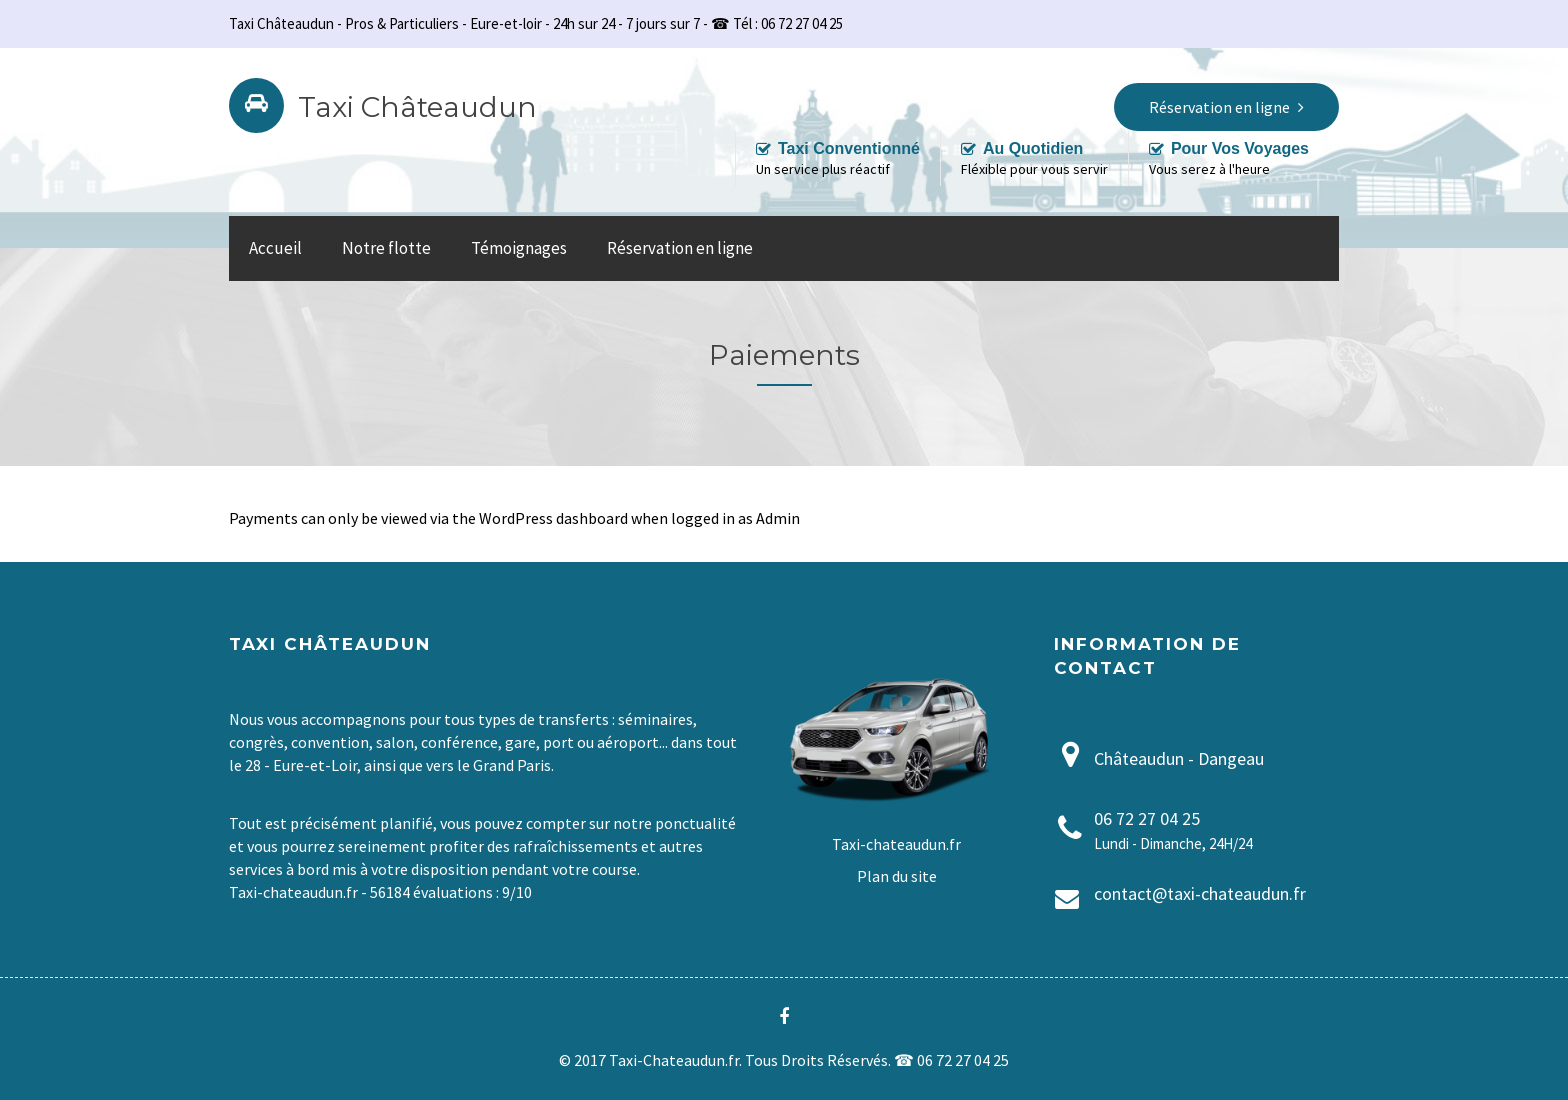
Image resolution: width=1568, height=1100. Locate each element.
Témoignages (519, 248)
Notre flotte (386, 248)
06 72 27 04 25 (1147, 818)
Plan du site (897, 876)
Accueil (275, 248)
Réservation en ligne (680, 248)
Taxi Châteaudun (417, 107)
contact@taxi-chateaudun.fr (1200, 893)
